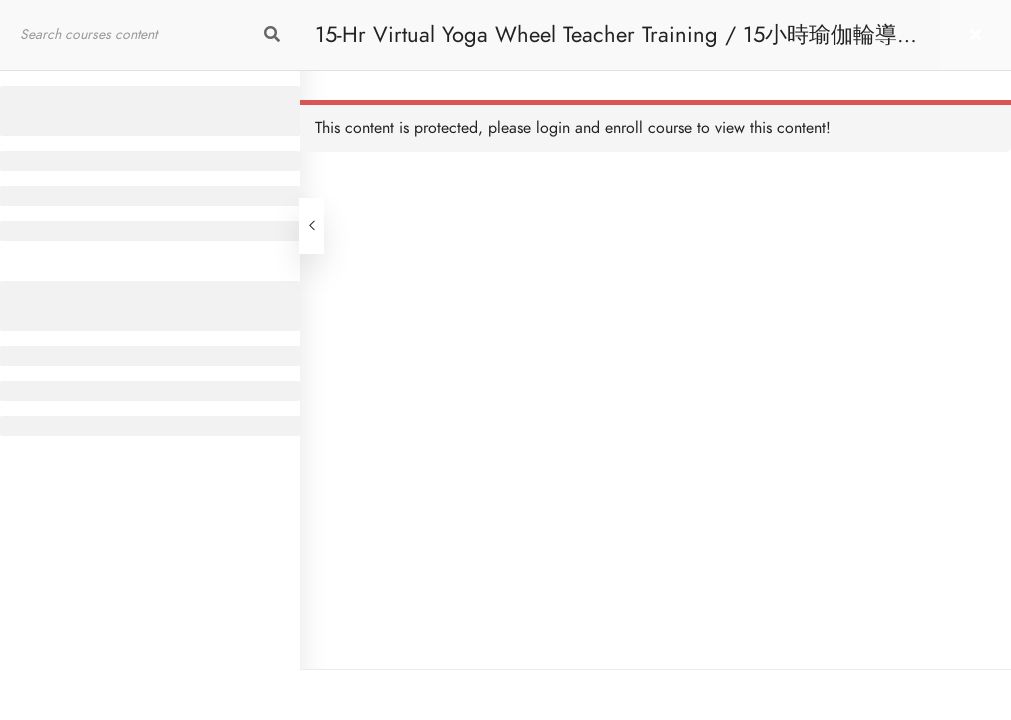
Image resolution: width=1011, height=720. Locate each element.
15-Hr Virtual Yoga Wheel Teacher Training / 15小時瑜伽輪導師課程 (617, 44)
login (553, 128)
